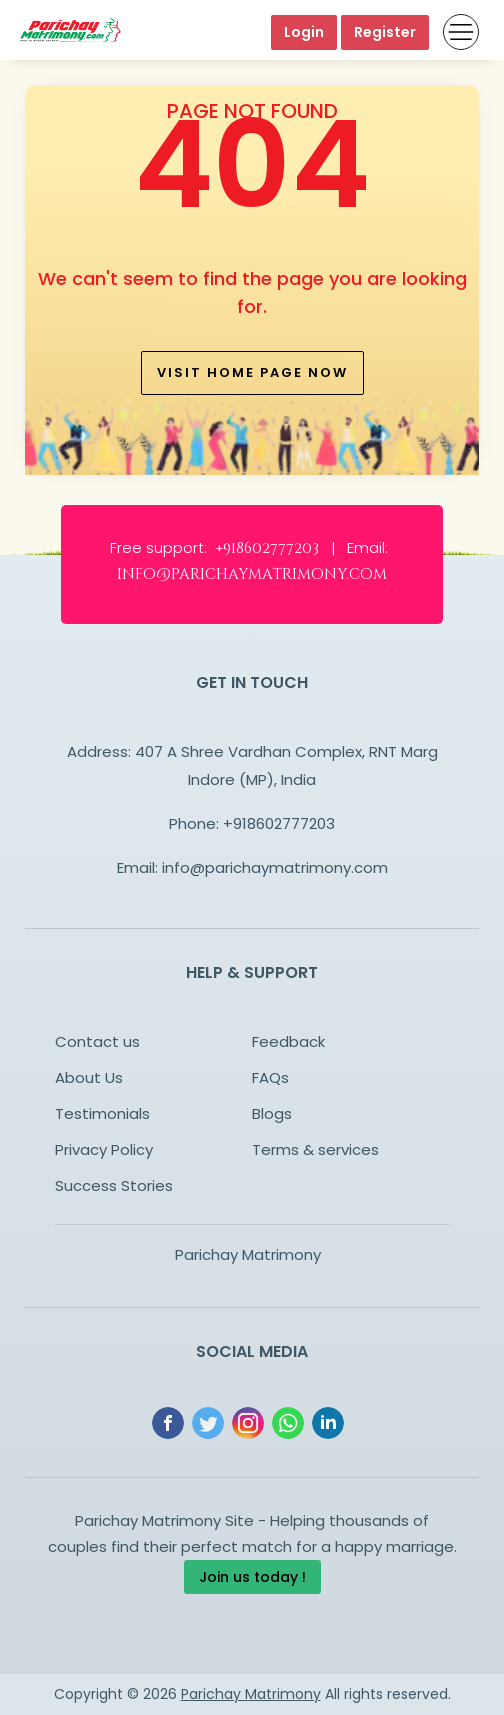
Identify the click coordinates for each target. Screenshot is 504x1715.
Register (385, 32)
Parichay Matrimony (248, 1254)
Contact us (97, 1041)
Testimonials (102, 1113)
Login (304, 32)
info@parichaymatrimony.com (275, 867)
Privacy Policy (104, 1149)
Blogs (272, 1113)
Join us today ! (252, 1577)
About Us (89, 1077)
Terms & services (315, 1149)
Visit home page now (252, 372)
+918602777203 (279, 823)
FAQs (270, 1077)
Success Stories (114, 1185)
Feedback (288, 1041)
